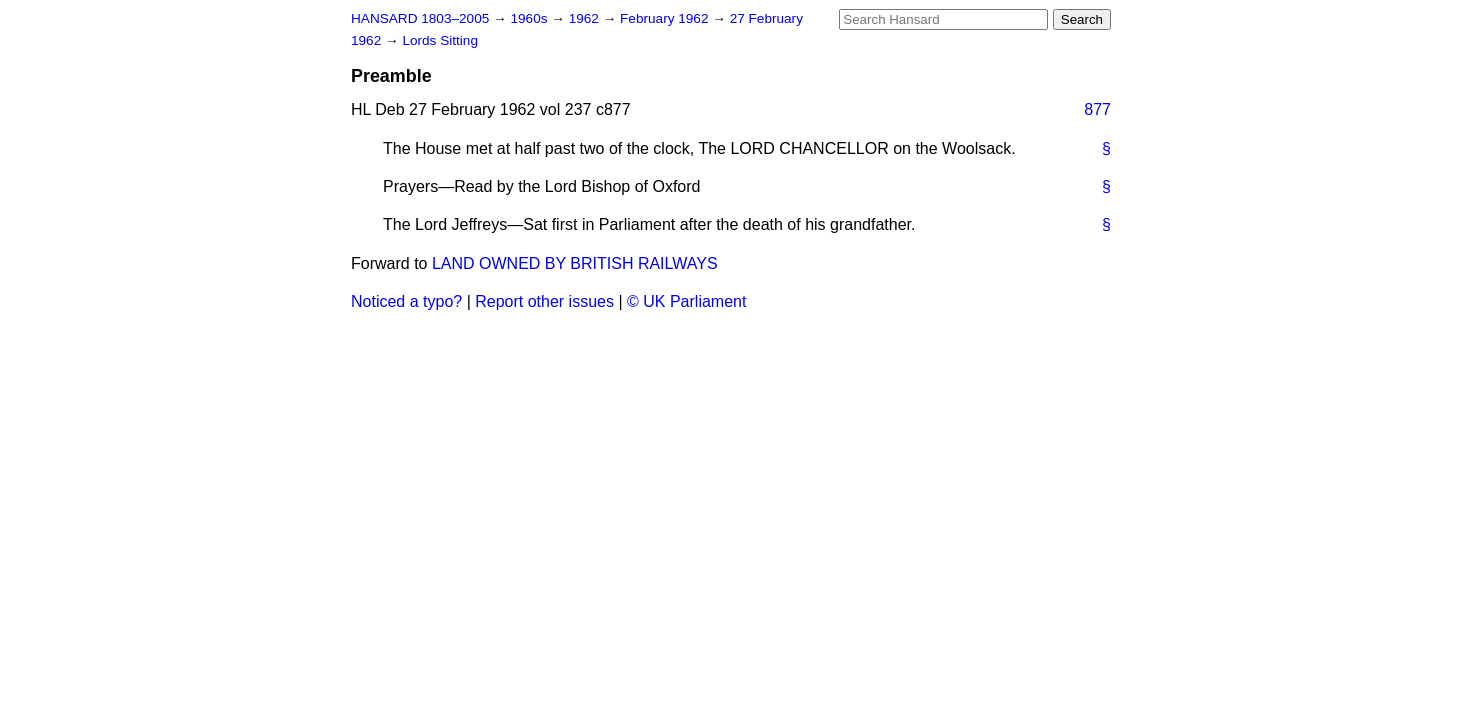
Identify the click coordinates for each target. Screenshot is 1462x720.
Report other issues (544, 301)
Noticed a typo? (406, 301)
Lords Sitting (440, 40)
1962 (586, 18)
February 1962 (666, 18)
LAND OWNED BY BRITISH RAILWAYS (575, 263)
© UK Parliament (686, 301)
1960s (530, 18)
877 (1097, 109)
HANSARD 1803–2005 (420, 18)
